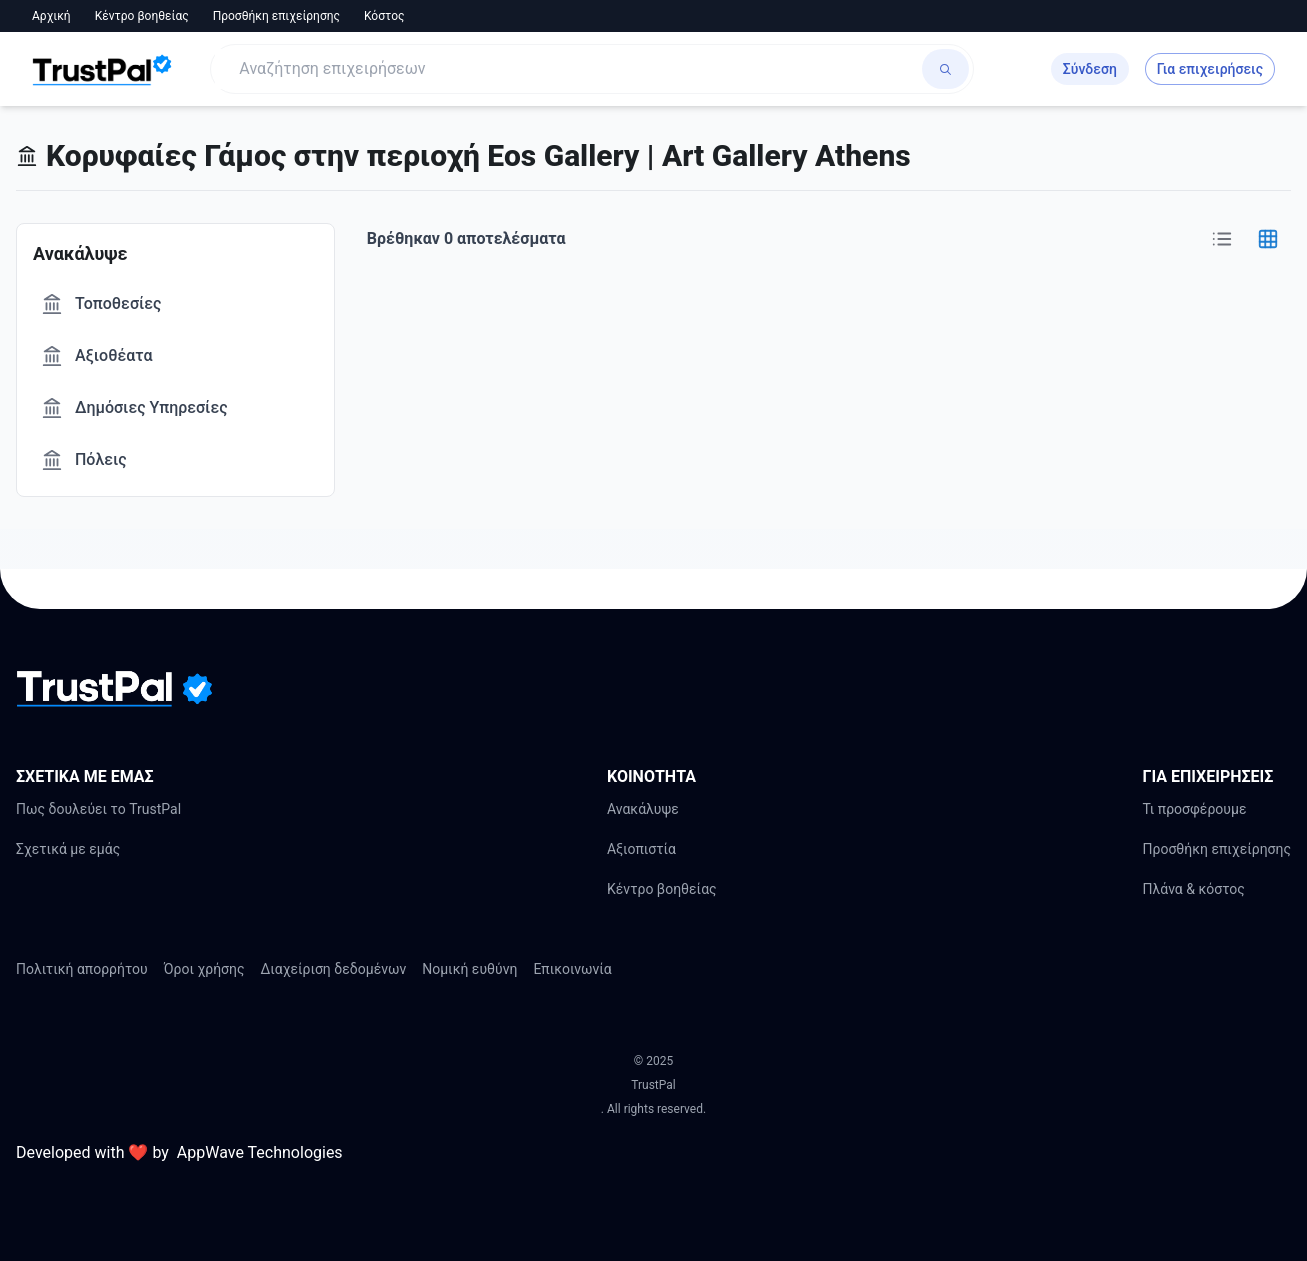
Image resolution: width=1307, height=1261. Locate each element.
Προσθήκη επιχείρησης (276, 16)
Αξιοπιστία (641, 849)
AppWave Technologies (260, 1152)
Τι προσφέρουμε (1194, 809)
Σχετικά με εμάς (68, 849)
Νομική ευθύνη (469, 969)
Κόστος (384, 16)
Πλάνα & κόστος (1193, 889)
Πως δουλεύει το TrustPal (98, 809)
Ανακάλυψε (643, 809)
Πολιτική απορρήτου (82, 969)
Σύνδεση (1090, 69)
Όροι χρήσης (204, 969)
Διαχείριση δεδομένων (334, 969)
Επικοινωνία (572, 969)
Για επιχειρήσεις (1210, 69)
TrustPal (653, 1085)
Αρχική (51, 16)
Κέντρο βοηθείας (142, 16)
